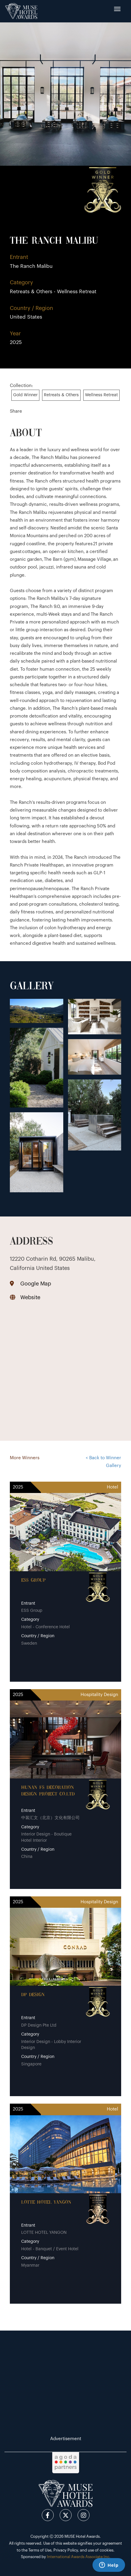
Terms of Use (39, 2550)
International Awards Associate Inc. (78, 2557)
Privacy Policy (65, 2550)
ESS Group (33, 1580)
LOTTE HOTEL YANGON (46, 2202)
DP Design (33, 1995)
